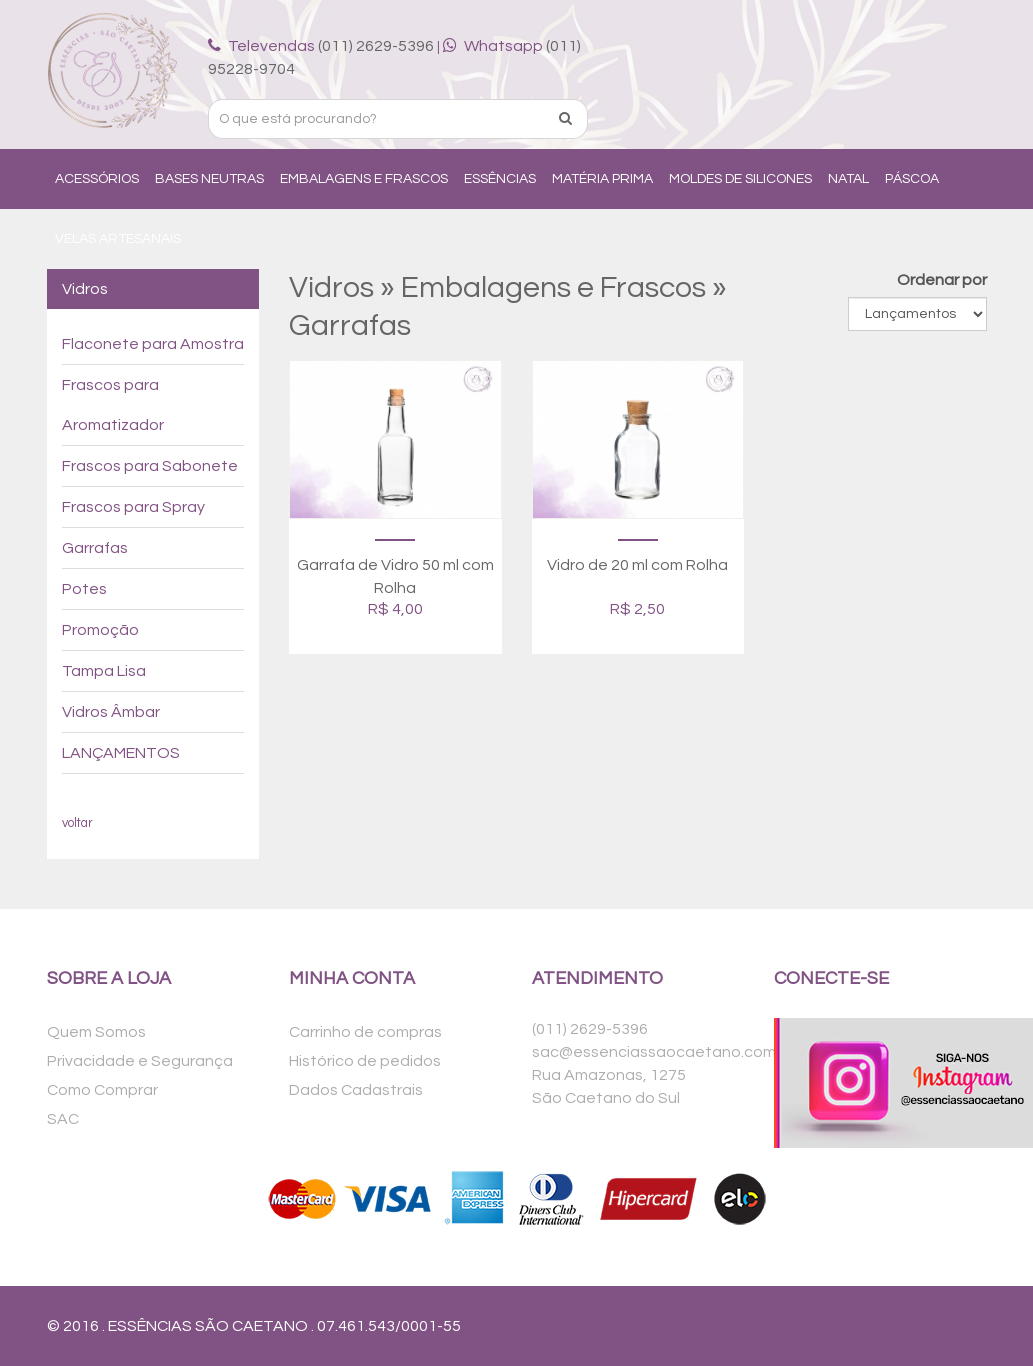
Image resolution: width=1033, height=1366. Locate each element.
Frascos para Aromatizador (113, 405)
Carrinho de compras (365, 1032)
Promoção (100, 630)
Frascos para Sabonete (150, 466)
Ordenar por (942, 280)
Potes (84, 589)
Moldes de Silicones (740, 179)
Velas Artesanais (118, 239)
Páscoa (912, 179)
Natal (848, 179)
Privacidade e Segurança (140, 1061)
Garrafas (95, 548)
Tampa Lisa (104, 671)
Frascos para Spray (133, 507)
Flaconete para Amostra (153, 344)
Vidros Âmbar (111, 712)
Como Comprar (102, 1090)
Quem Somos (96, 1032)
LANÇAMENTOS (121, 753)
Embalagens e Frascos (364, 179)
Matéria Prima (602, 179)
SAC (63, 1119)
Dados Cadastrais (356, 1090)
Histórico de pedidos (365, 1061)
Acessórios (97, 179)
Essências (500, 179)
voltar (77, 823)
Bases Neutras (209, 179)
